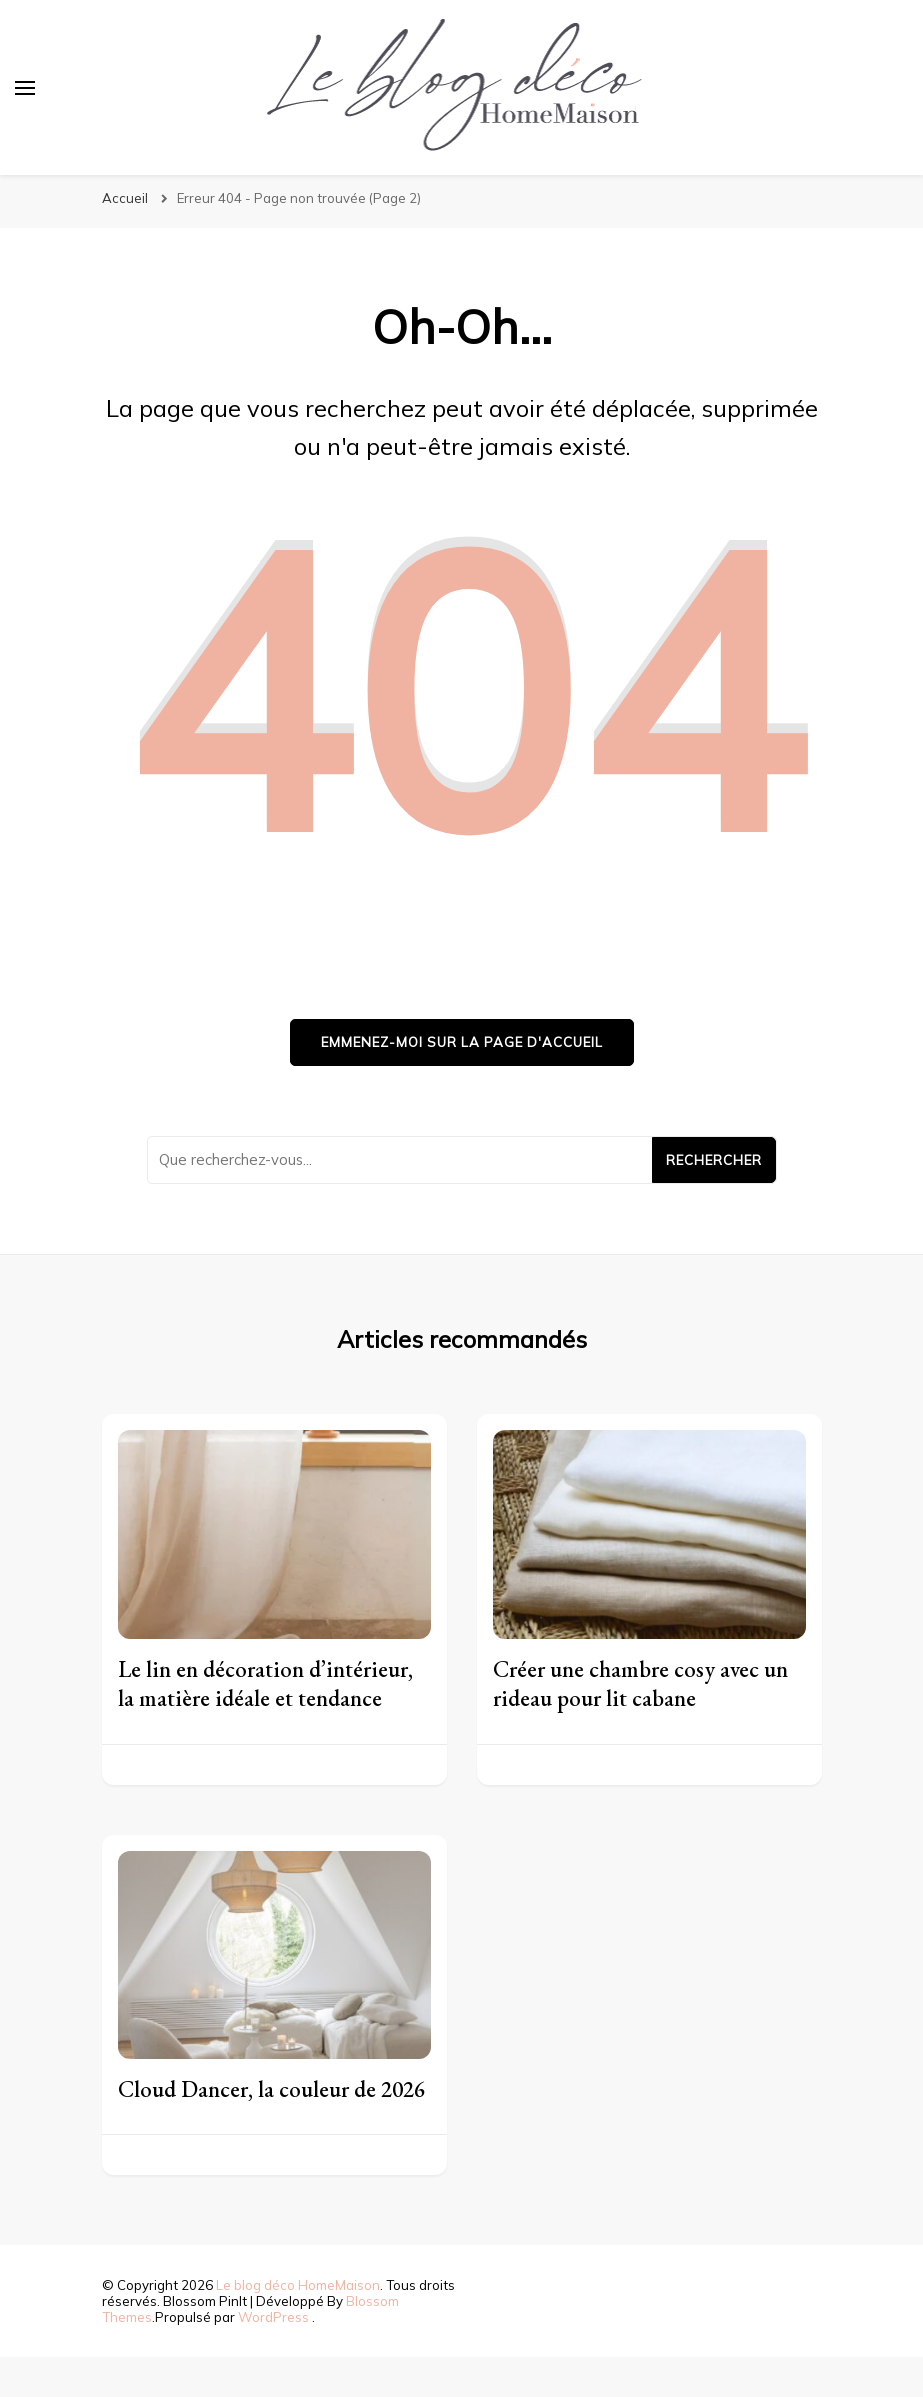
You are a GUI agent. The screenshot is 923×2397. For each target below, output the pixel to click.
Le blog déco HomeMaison (298, 2285)
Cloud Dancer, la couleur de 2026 (271, 2089)
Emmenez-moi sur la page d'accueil (462, 1042)
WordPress (273, 2317)
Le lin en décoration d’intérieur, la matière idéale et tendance (265, 1683)
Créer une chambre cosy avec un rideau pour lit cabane (640, 1683)
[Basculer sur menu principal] (25, 88)
